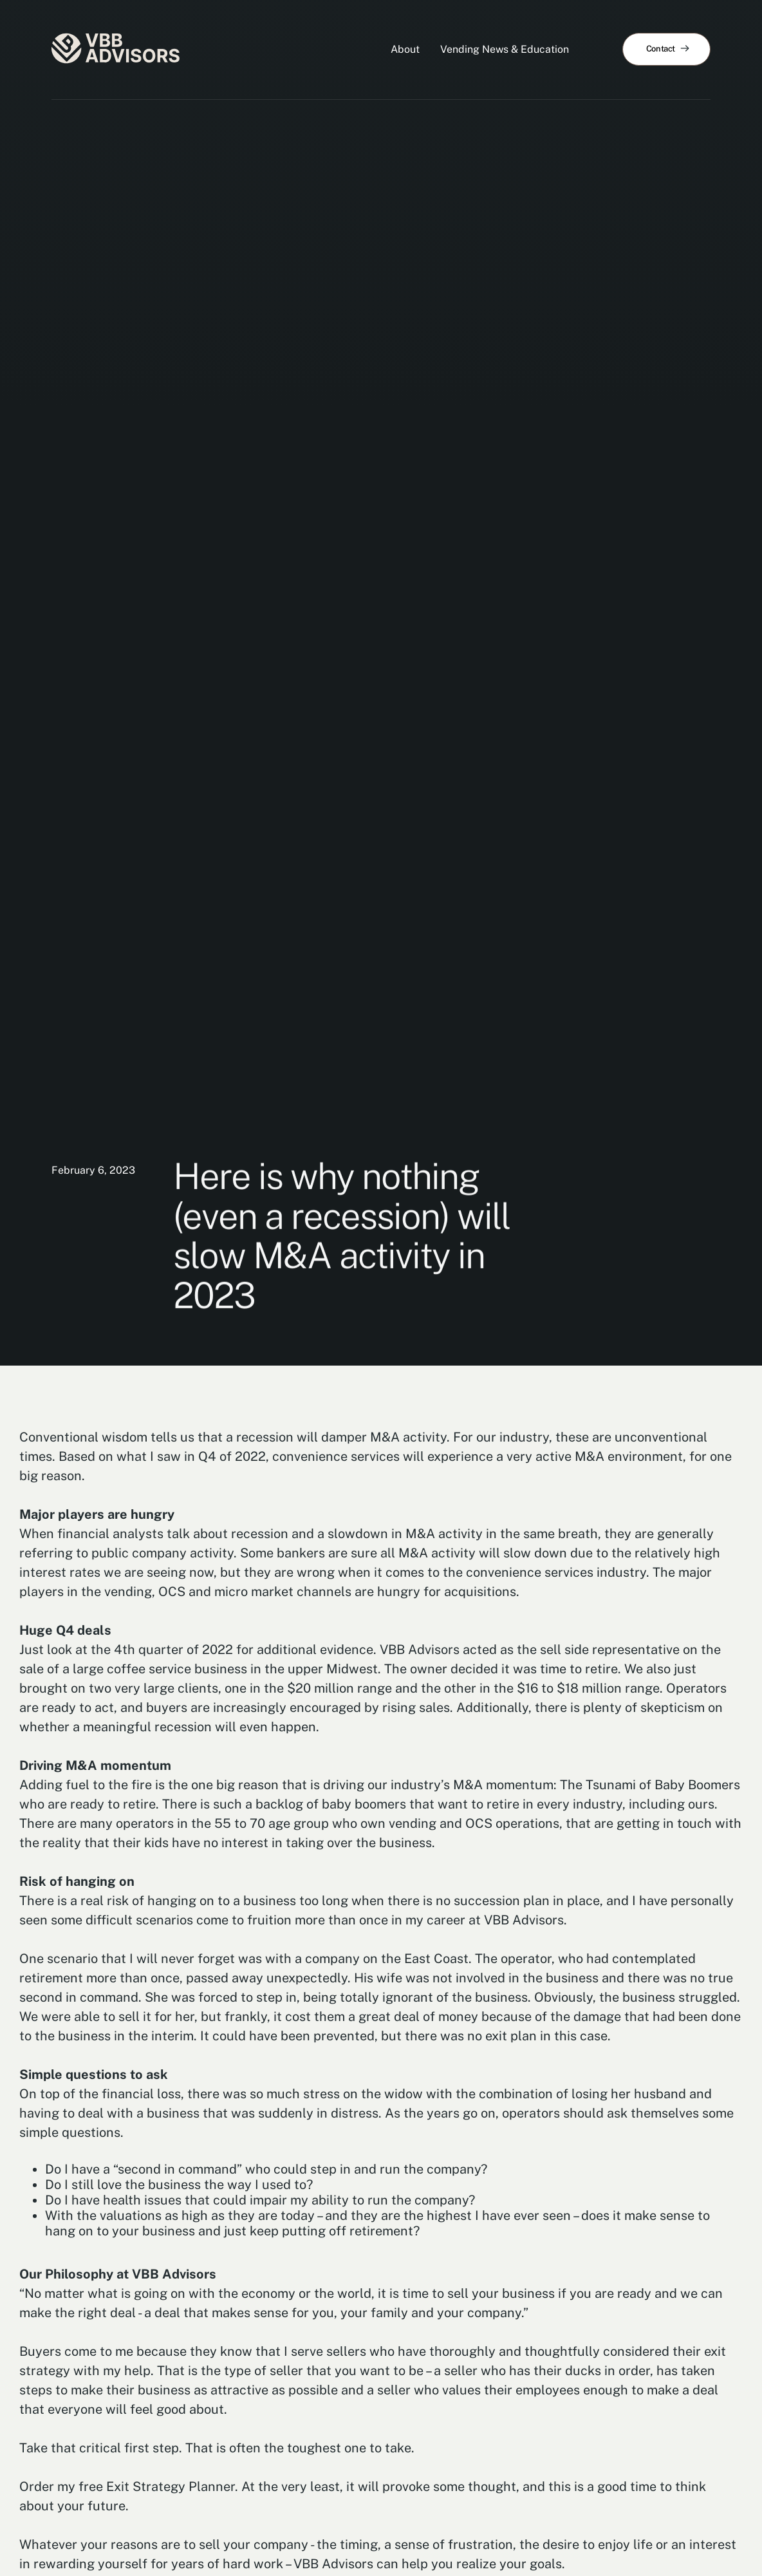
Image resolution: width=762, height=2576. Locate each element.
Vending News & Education (504, 49)
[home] (115, 49)
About (405, 49)
